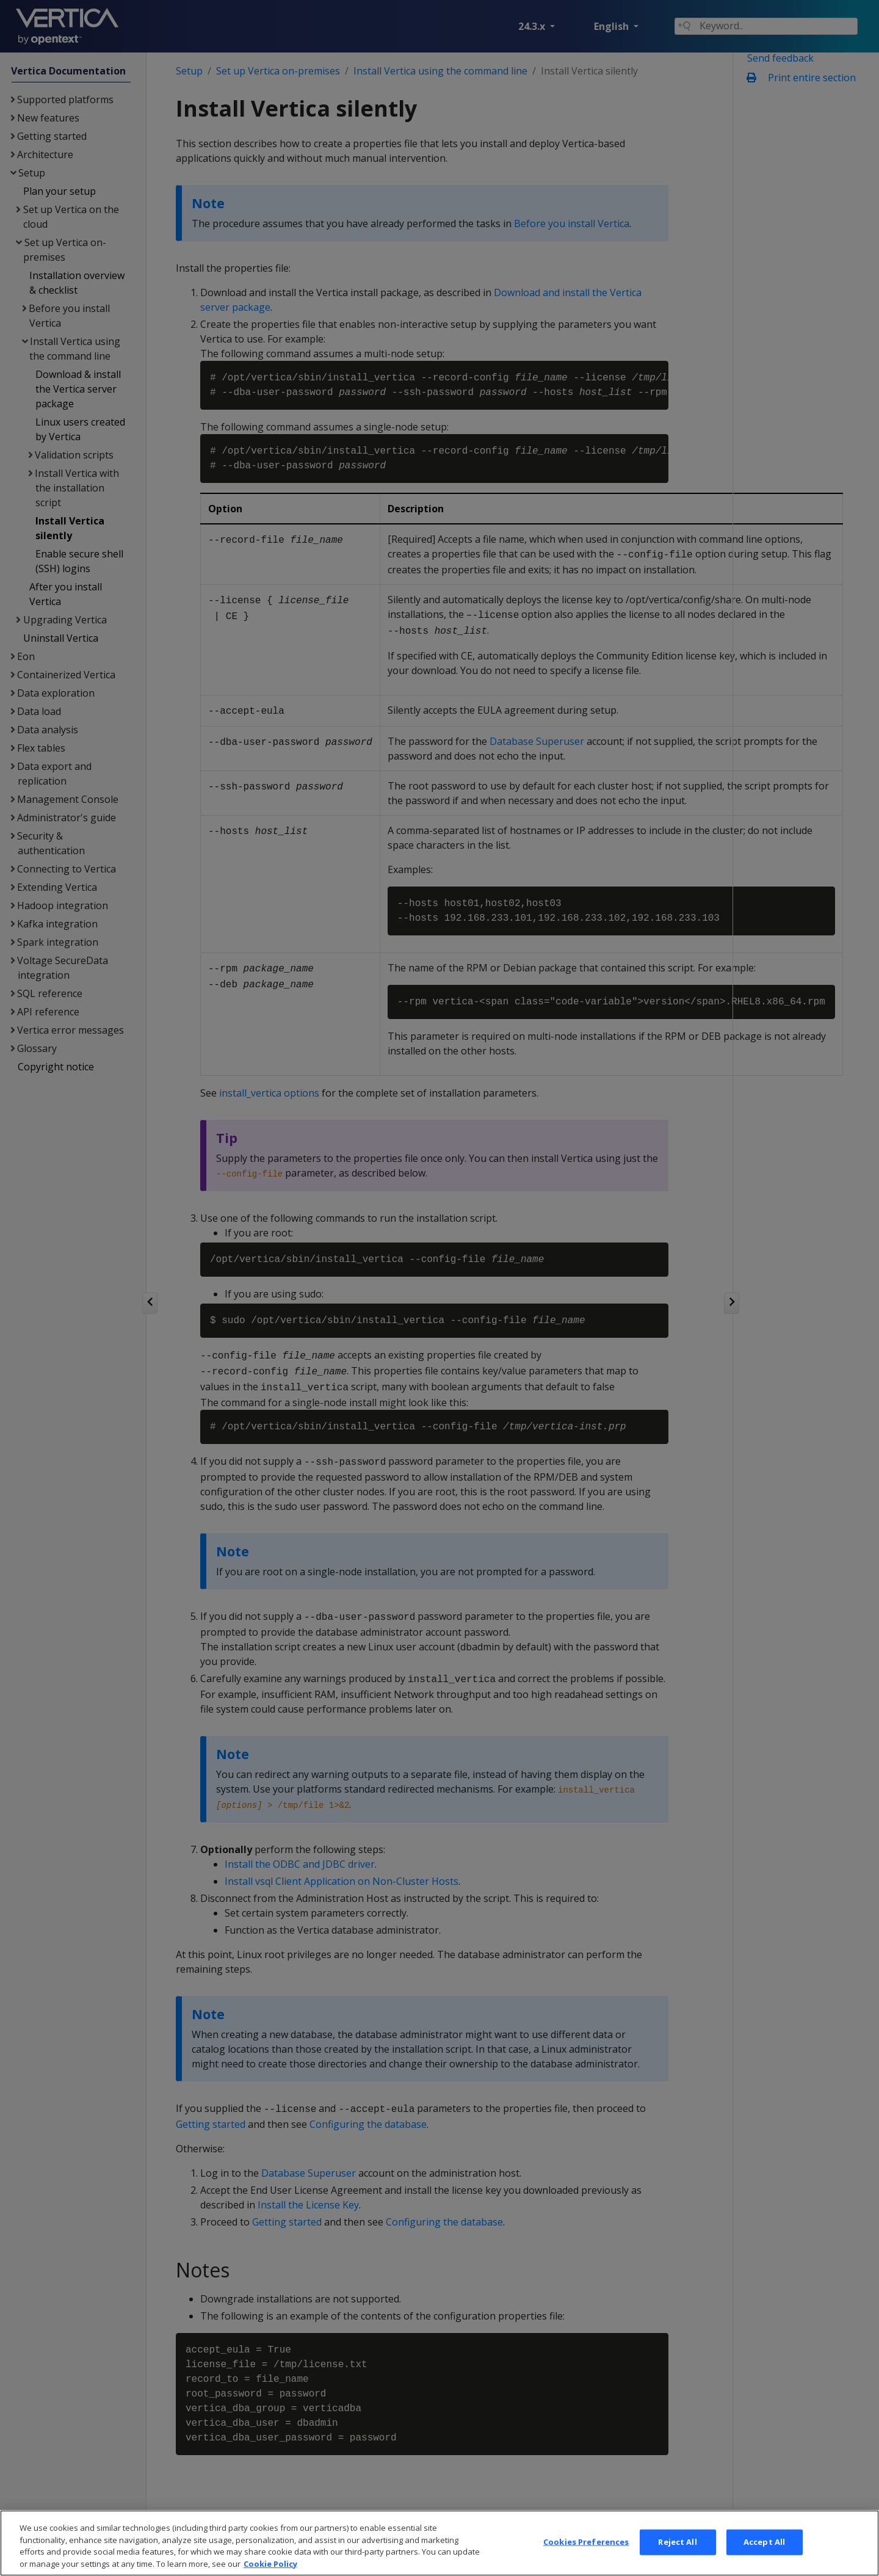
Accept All (764, 2559)
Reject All (677, 2559)
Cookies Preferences (586, 2559)
